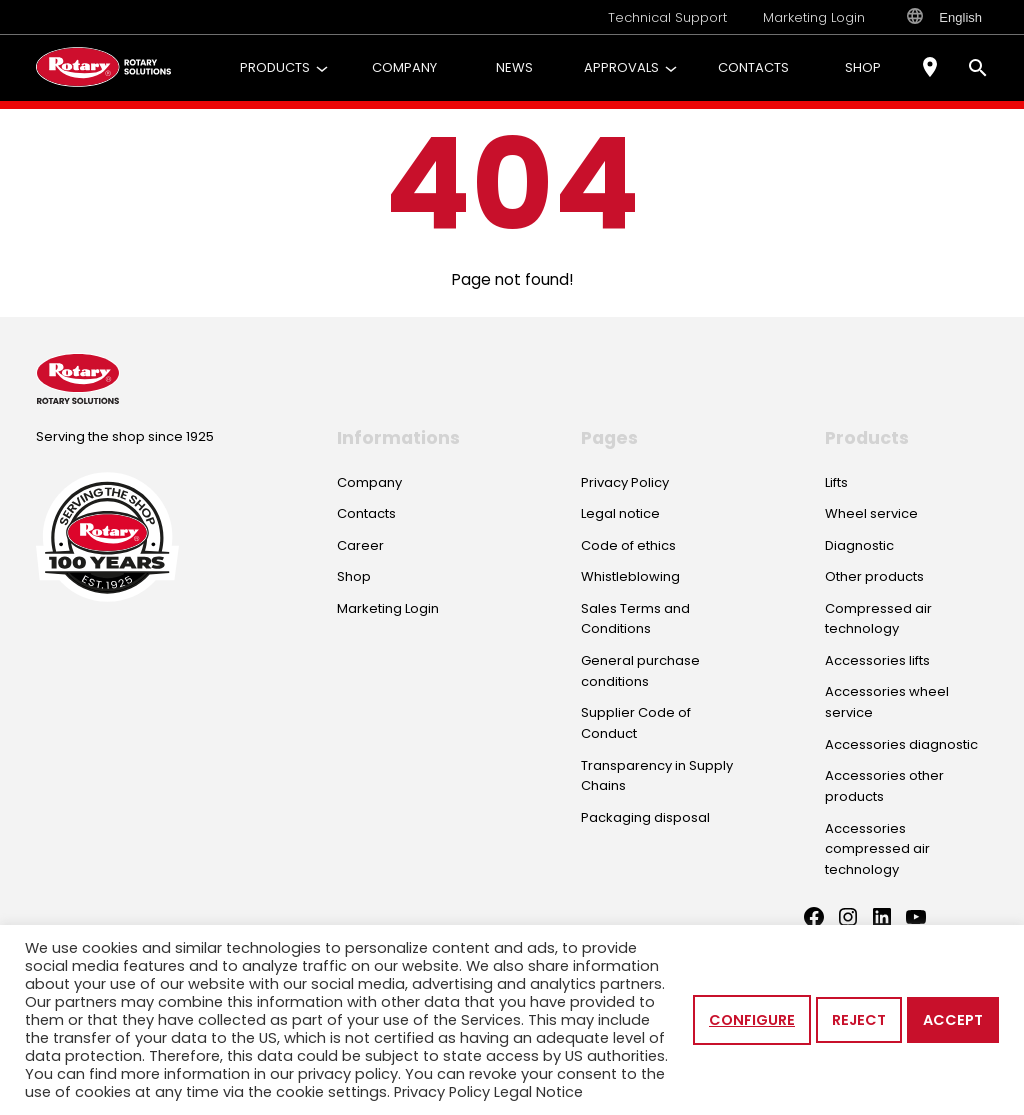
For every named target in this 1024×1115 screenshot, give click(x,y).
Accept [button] (953, 1020)
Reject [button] (859, 1020)
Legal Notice (538, 1092)
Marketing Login (814, 17)
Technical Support (667, 17)
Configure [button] (752, 1020)
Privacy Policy (442, 1092)
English (944, 17)
